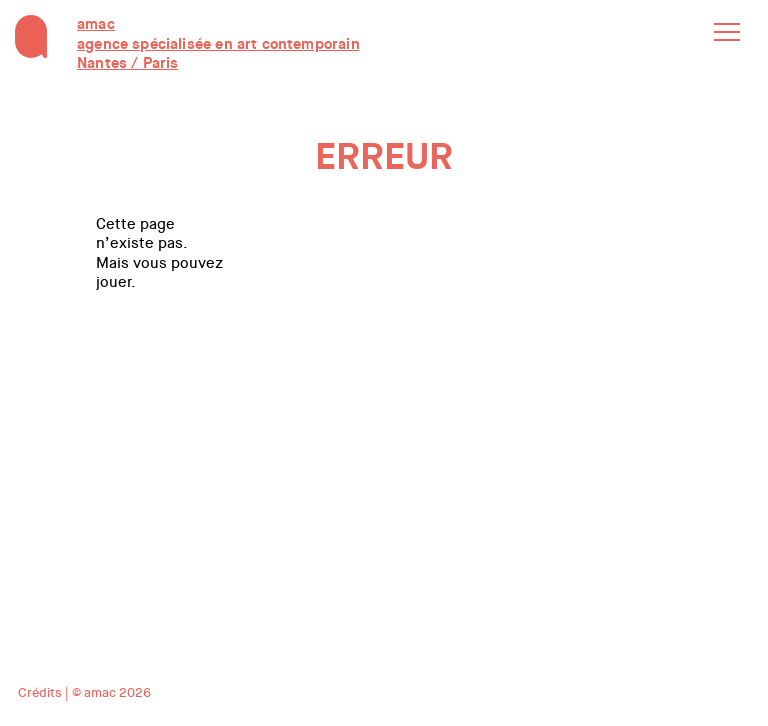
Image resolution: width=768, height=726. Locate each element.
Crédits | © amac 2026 (84, 692)
